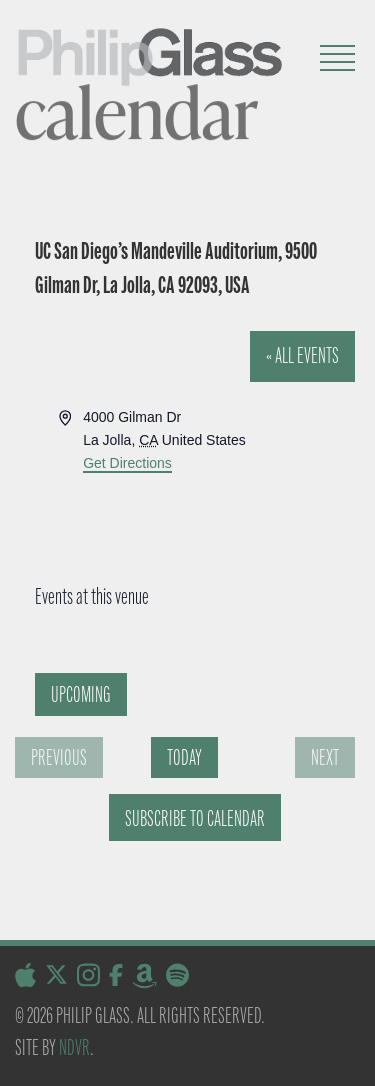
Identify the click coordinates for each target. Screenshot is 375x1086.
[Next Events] (325, 757)
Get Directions (127, 463)
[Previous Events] (59, 757)
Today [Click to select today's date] (184, 757)
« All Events (302, 355)
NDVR (74, 1047)
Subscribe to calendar (195, 818)
